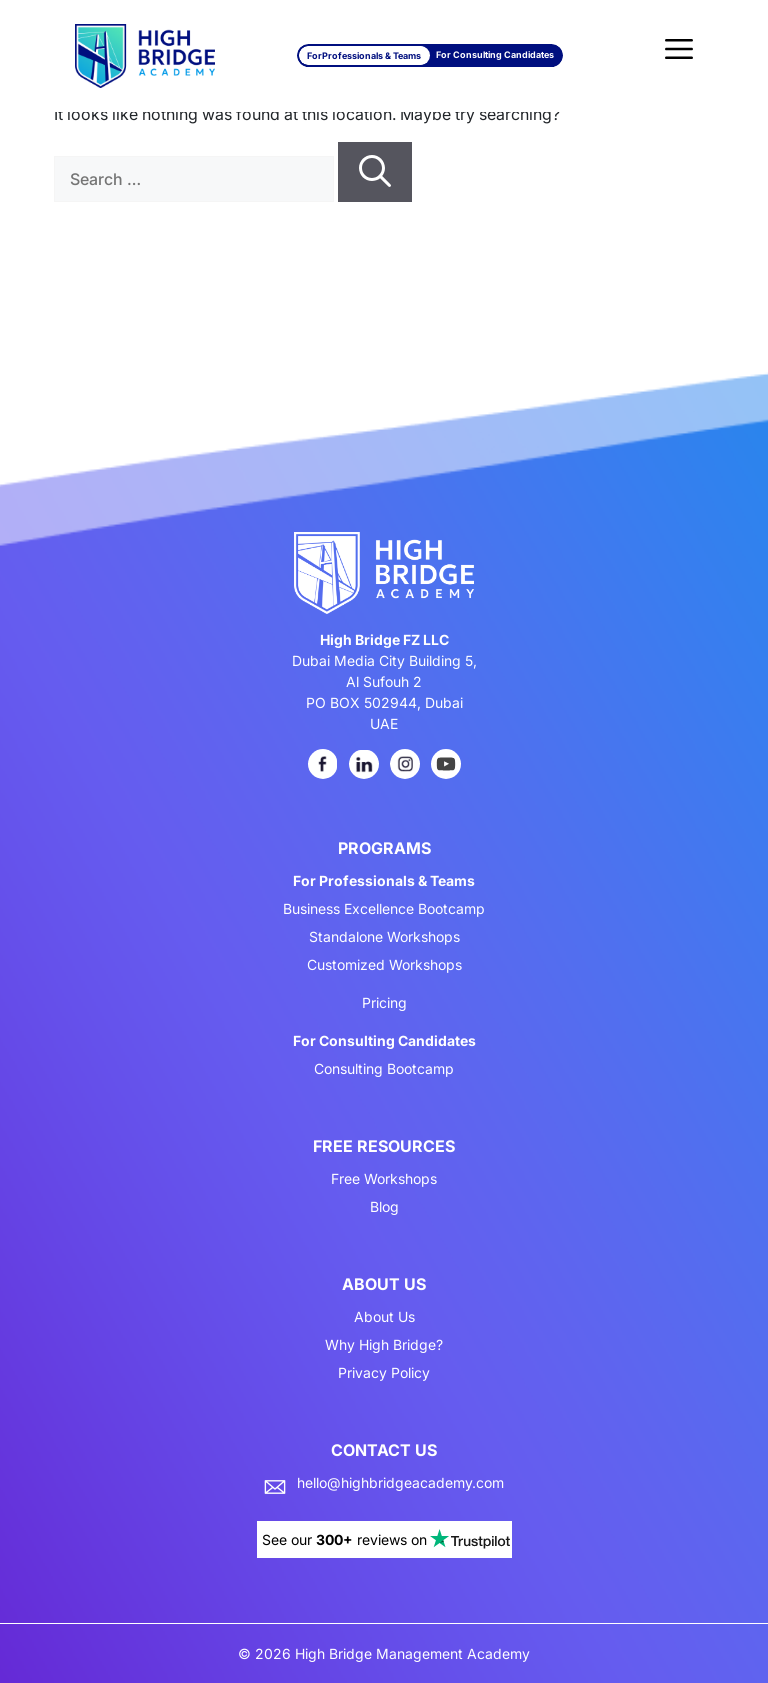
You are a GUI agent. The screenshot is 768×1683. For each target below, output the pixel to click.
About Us (384, 1317)
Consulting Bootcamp (384, 1069)
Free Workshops (384, 1179)
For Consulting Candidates (495, 54)
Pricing (384, 1003)
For (364, 55)
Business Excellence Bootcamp (384, 909)
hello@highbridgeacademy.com (400, 1483)
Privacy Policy (384, 1373)
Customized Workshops (384, 965)
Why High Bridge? (384, 1345)
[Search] (375, 172)
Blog (384, 1207)
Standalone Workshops (384, 937)
